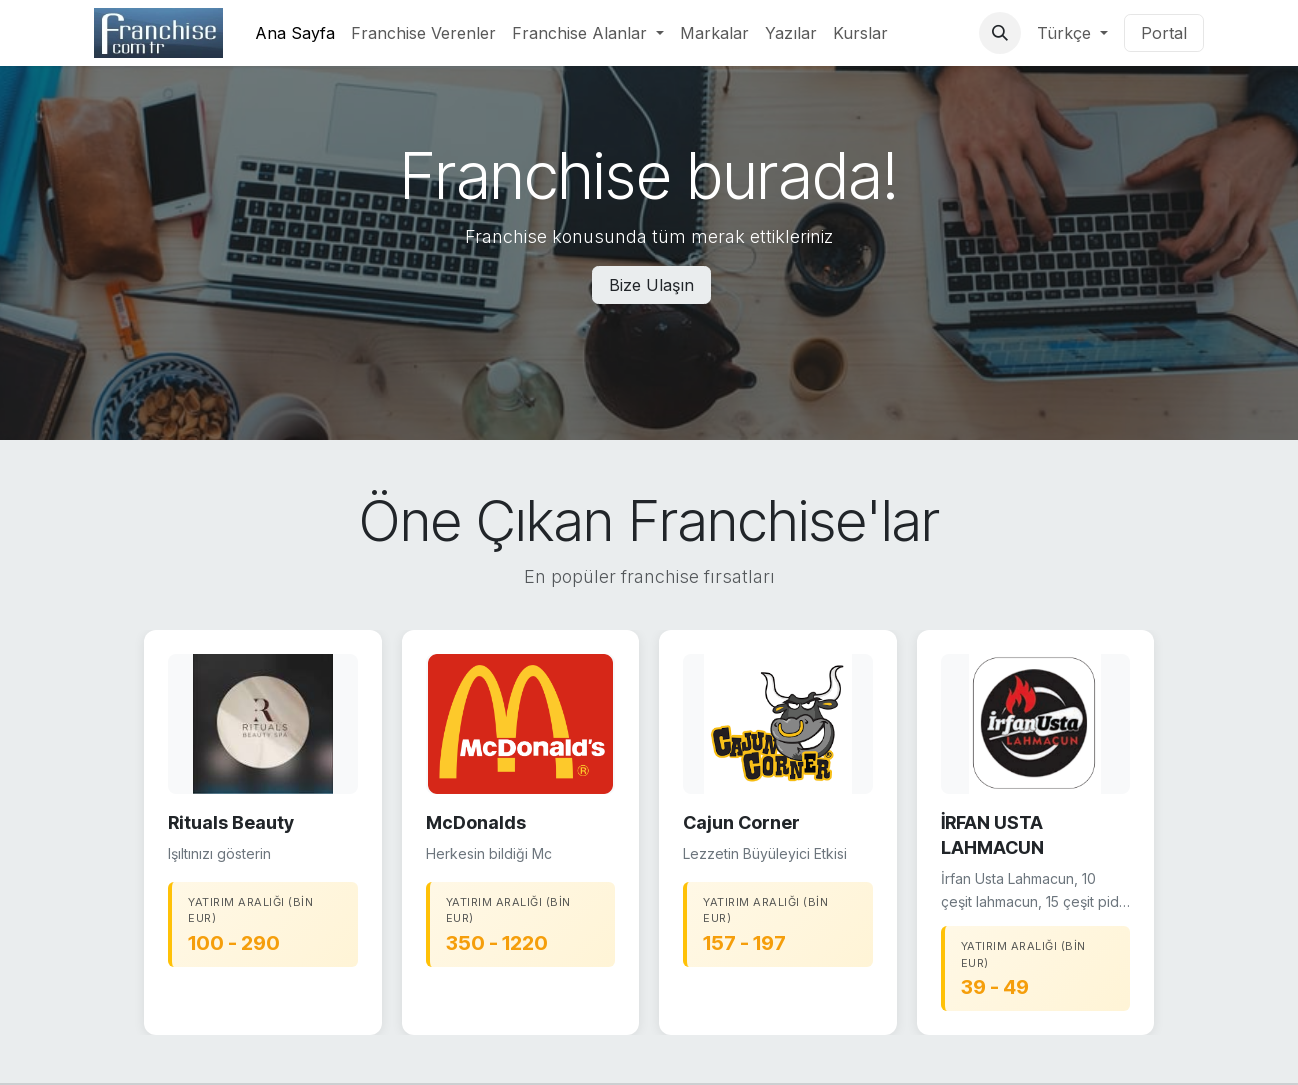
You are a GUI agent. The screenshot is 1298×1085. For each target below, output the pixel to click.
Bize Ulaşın (651, 285)
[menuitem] (295, 33)
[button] (1000, 33)
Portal (1164, 33)
